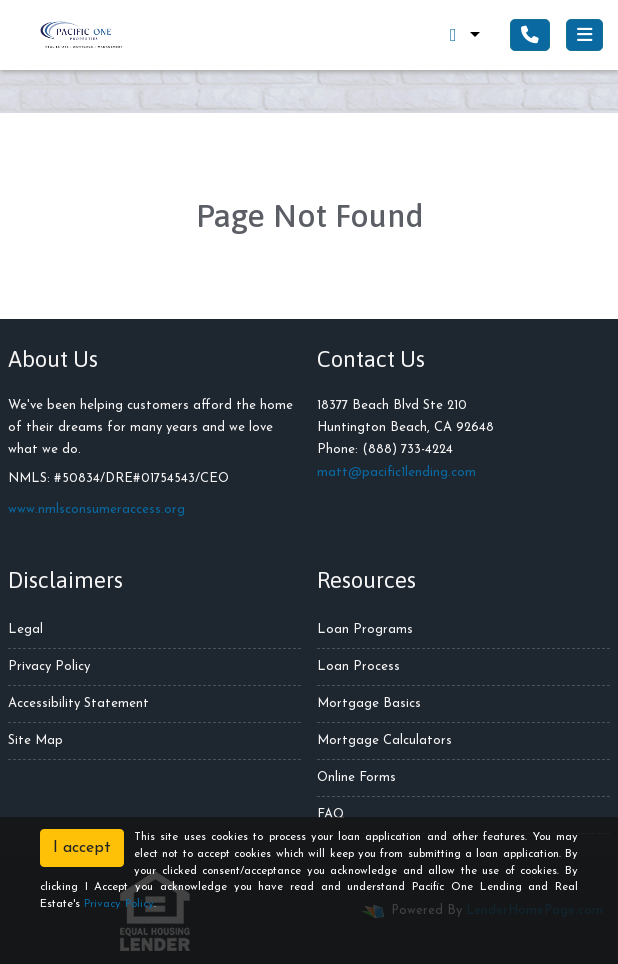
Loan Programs (365, 629)
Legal (25, 629)
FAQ (331, 814)
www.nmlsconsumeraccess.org (96, 509)
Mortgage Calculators (384, 740)
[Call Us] (530, 35)
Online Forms (356, 777)
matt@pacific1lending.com (396, 472)
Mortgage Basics (369, 703)
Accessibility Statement (78, 703)
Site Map (35, 740)
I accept (82, 848)
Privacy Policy (49, 666)
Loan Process (358, 666)
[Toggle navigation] (584, 35)
